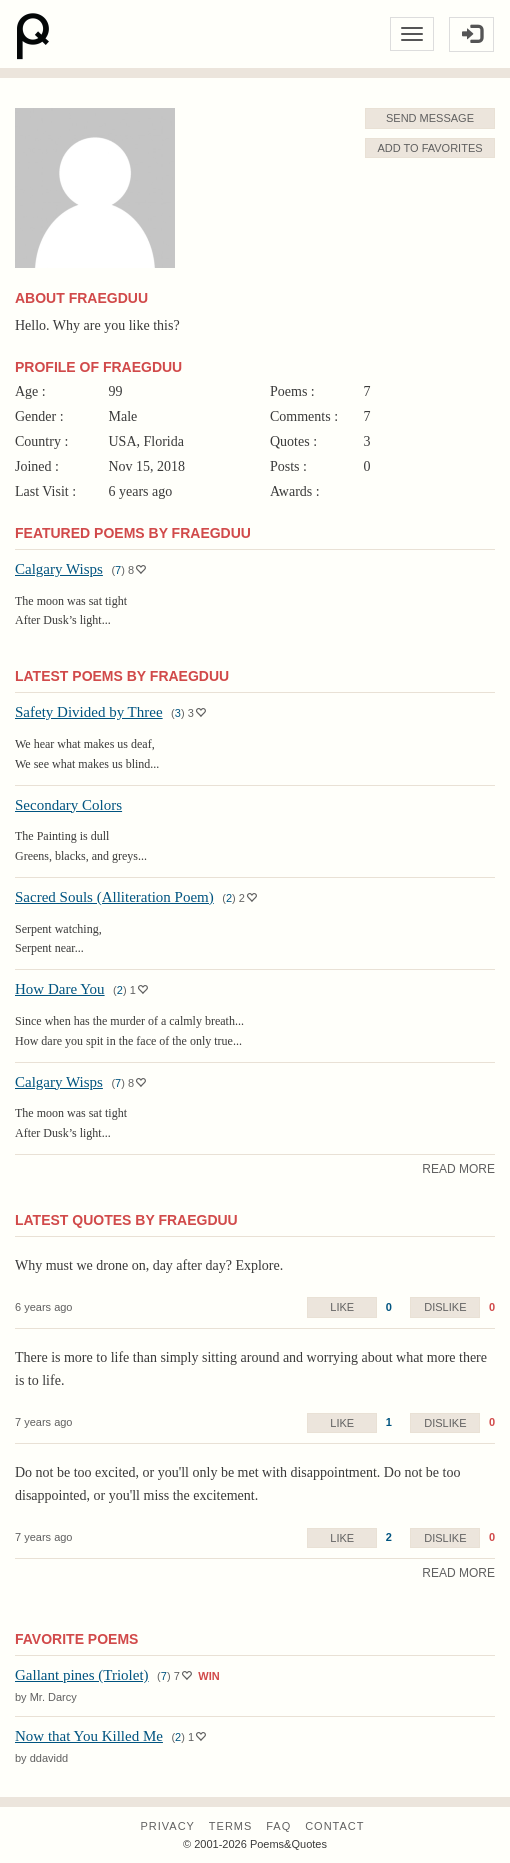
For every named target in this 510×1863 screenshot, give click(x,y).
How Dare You (60, 989)
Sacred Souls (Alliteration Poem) (114, 897)
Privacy (167, 1826)
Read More (458, 1169)
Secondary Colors (68, 805)
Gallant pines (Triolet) (82, 1675)
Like (342, 1307)
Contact (334, 1826)
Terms (231, 1826)
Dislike (445, 1307)
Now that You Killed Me (89, 1736)
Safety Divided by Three (89, 712)
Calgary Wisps (59, 569)
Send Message (430, 118)
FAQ (278, 1826)
